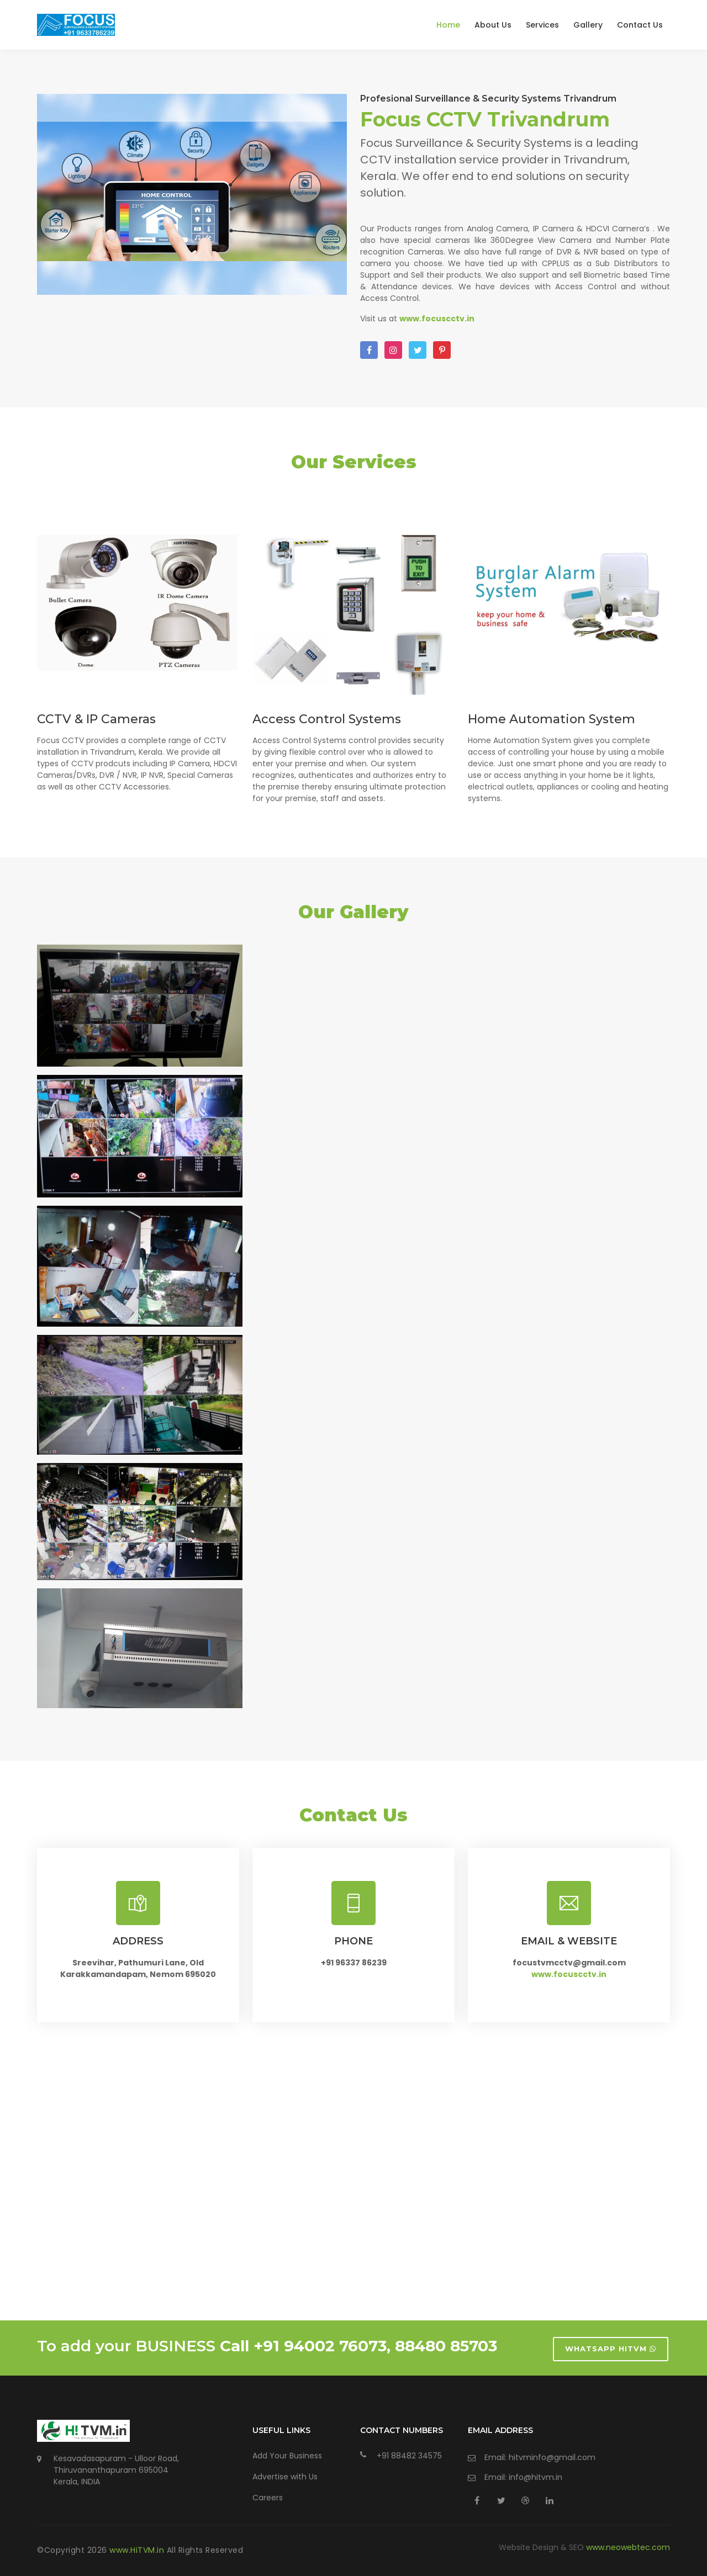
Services (542, 24)
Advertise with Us (285, 2476)
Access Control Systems (326, 719)
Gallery (588, 24)
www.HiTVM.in (138, 2550)
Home (448, 24)
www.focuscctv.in (568, 1974)
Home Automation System (551, 719)
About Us (492, 24)
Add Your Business (287, 2455)
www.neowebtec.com (628, 2547)
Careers (267, 2497)
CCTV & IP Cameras (96, 719)
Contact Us (640, 24)
